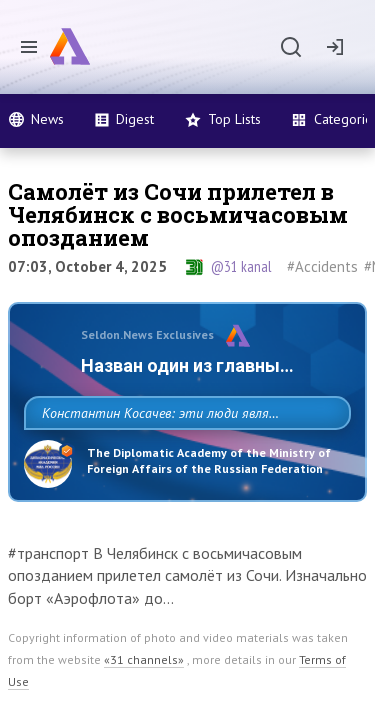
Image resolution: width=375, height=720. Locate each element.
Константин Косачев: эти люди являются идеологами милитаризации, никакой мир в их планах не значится (182, 457)
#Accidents (322, 266)
